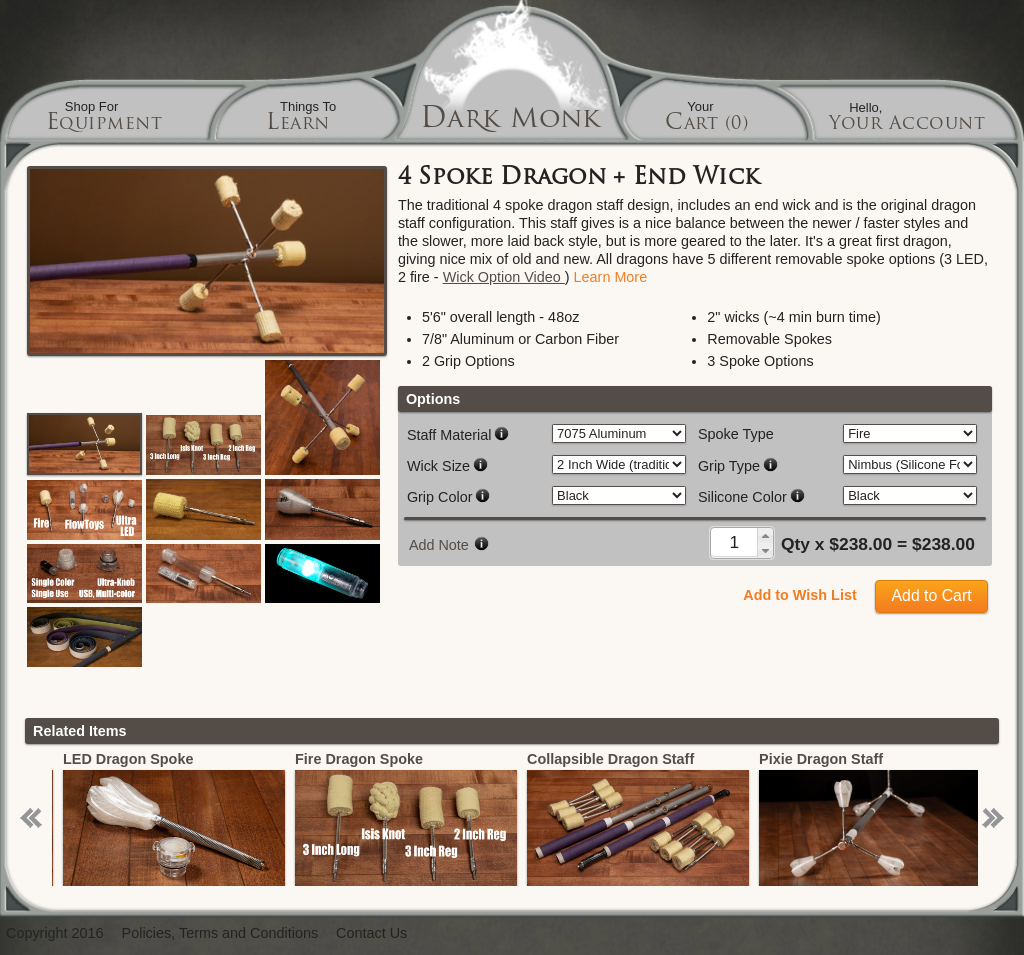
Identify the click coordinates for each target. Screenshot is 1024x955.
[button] (765, 535)
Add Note (439, 545)
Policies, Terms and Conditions (220, 933)
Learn (298, 124)
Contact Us (371, 933)
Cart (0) (706, 124)
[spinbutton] (734, 542)
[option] (211, 818)
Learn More (611, 277)
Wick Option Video (504, 277)
